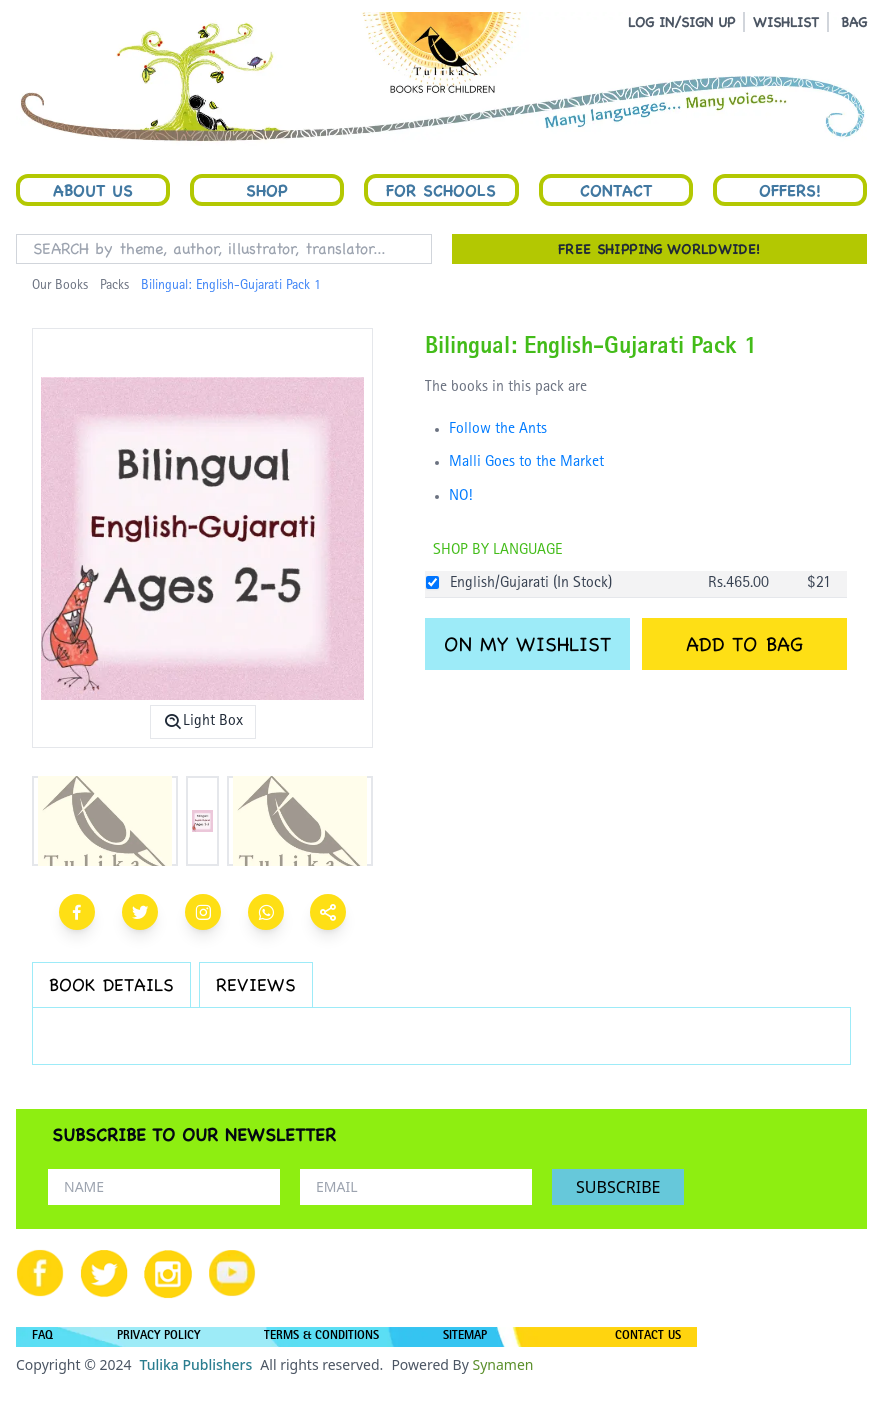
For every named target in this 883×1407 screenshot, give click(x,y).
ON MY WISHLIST (527, 644)
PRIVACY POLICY (158, 1337)
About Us (93, 190)
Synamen (502, 1364)
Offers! (790, 190)
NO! (460, 497)
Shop (267, 190)
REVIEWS (256, 984)
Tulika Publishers (195, 1364)
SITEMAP (465, 1337)
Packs (114, 286)
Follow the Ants (498, 430)
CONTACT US (648, 1337)
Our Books (60, 286)
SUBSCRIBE (618, 1187)
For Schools (441, 190)
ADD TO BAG (744, 644)
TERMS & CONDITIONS (321, 1337)
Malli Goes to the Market (526, 463)
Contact (616, 190)
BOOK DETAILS (111, 984)
